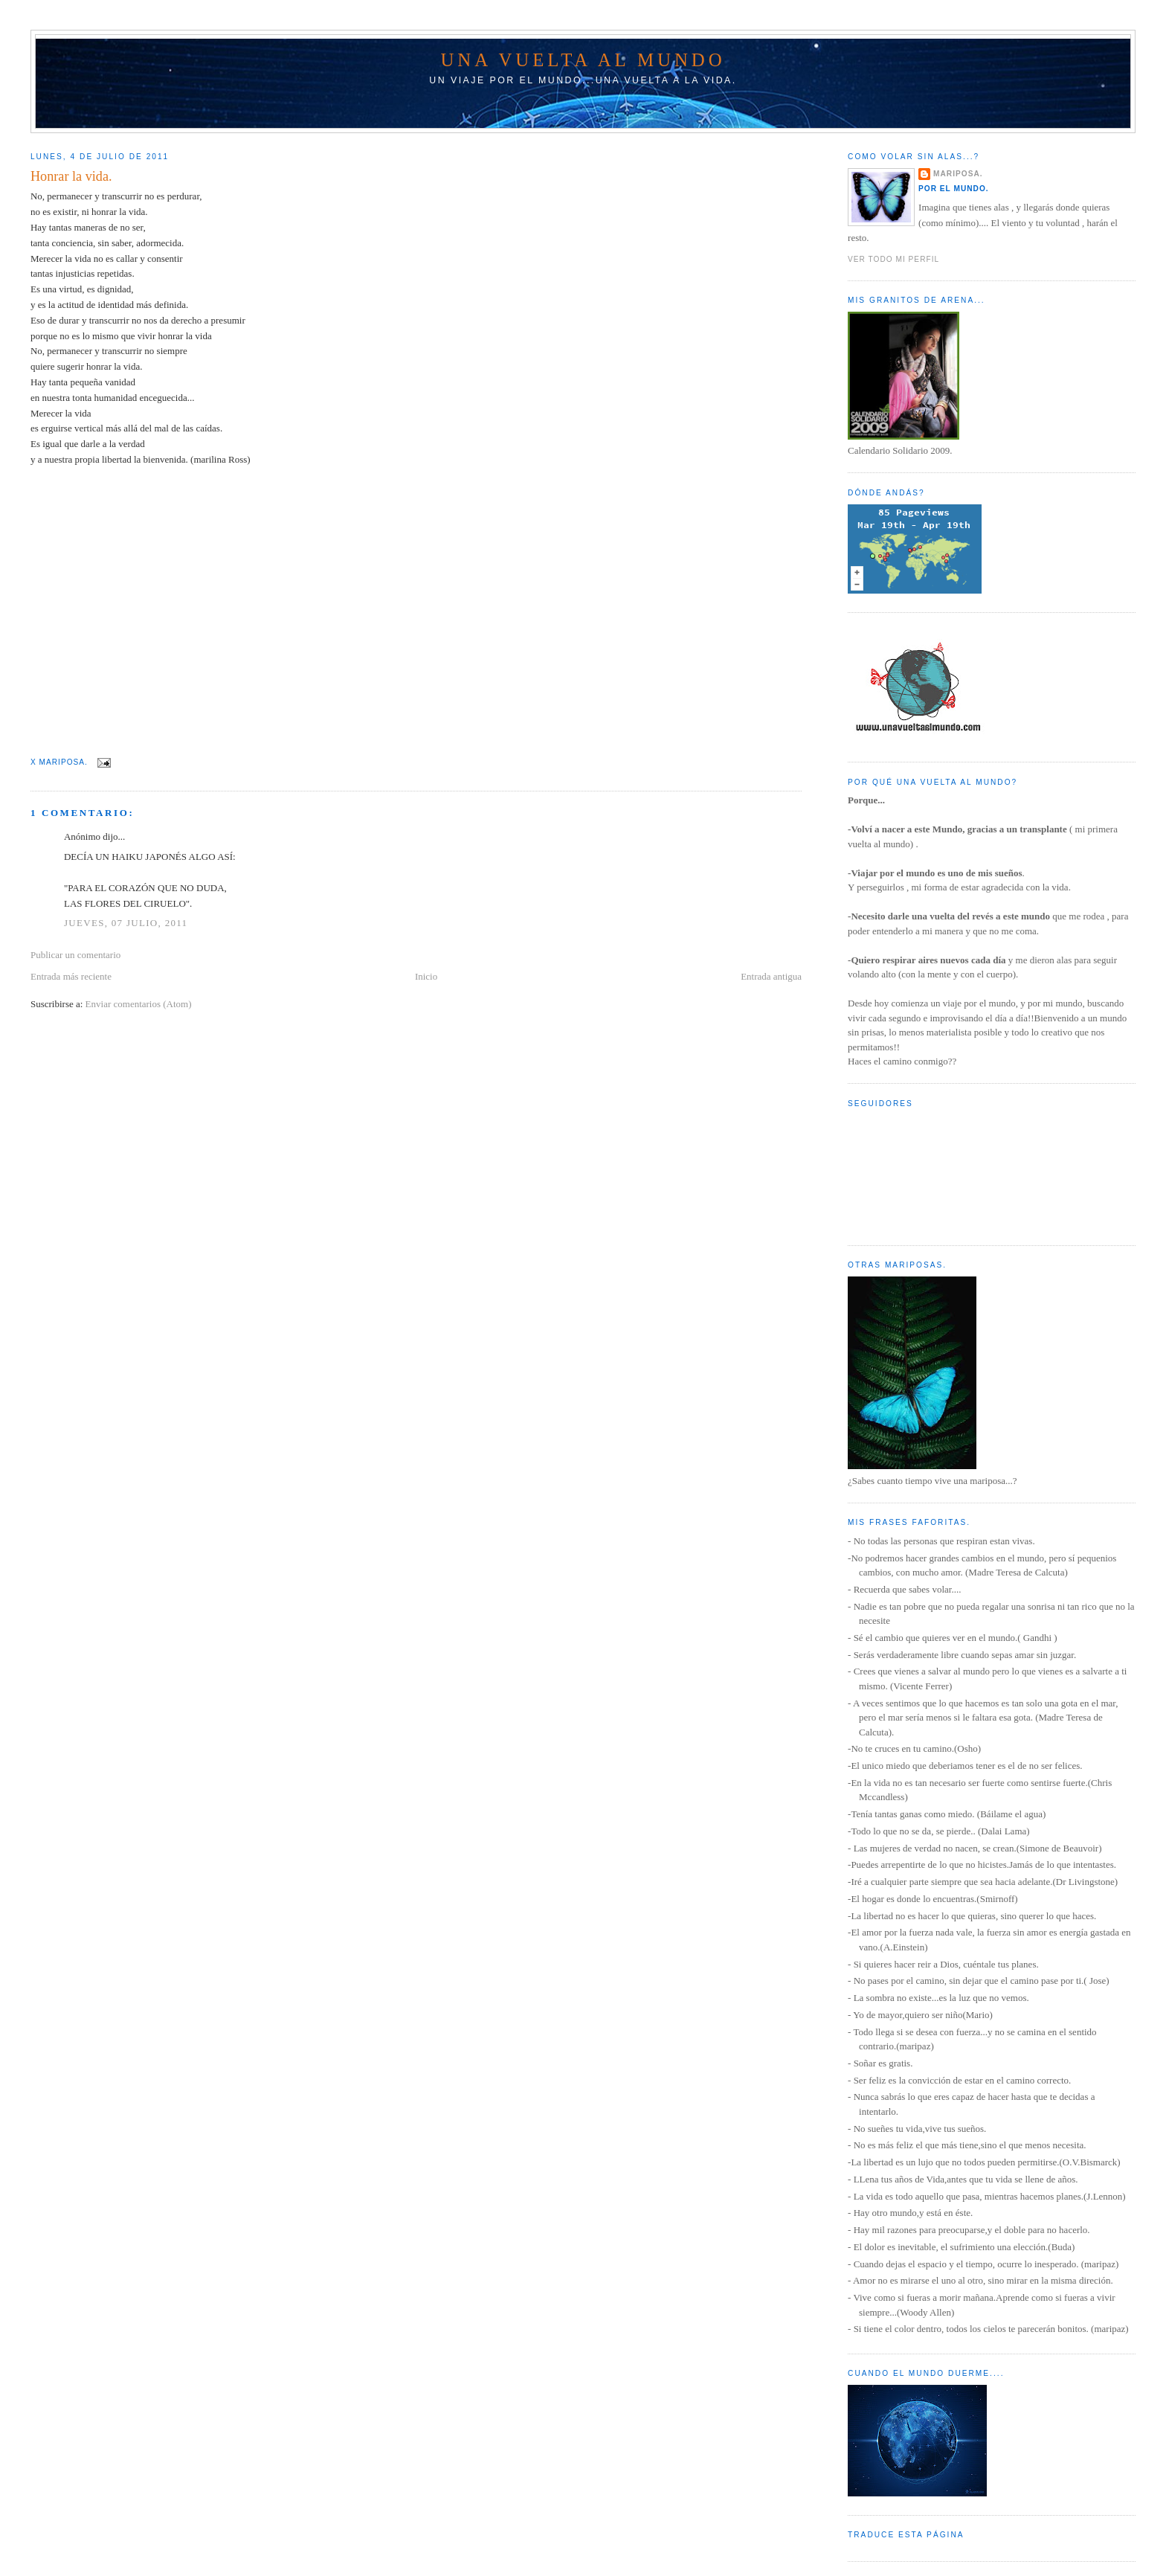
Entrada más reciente (71, 976)
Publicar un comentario (75, 954)
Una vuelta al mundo (582, 60)
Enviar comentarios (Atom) (139, 1003)
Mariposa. (958, 174)
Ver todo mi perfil (893, 259)
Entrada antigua (771, 976)
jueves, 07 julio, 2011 (125, 922)
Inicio (426, 976)
